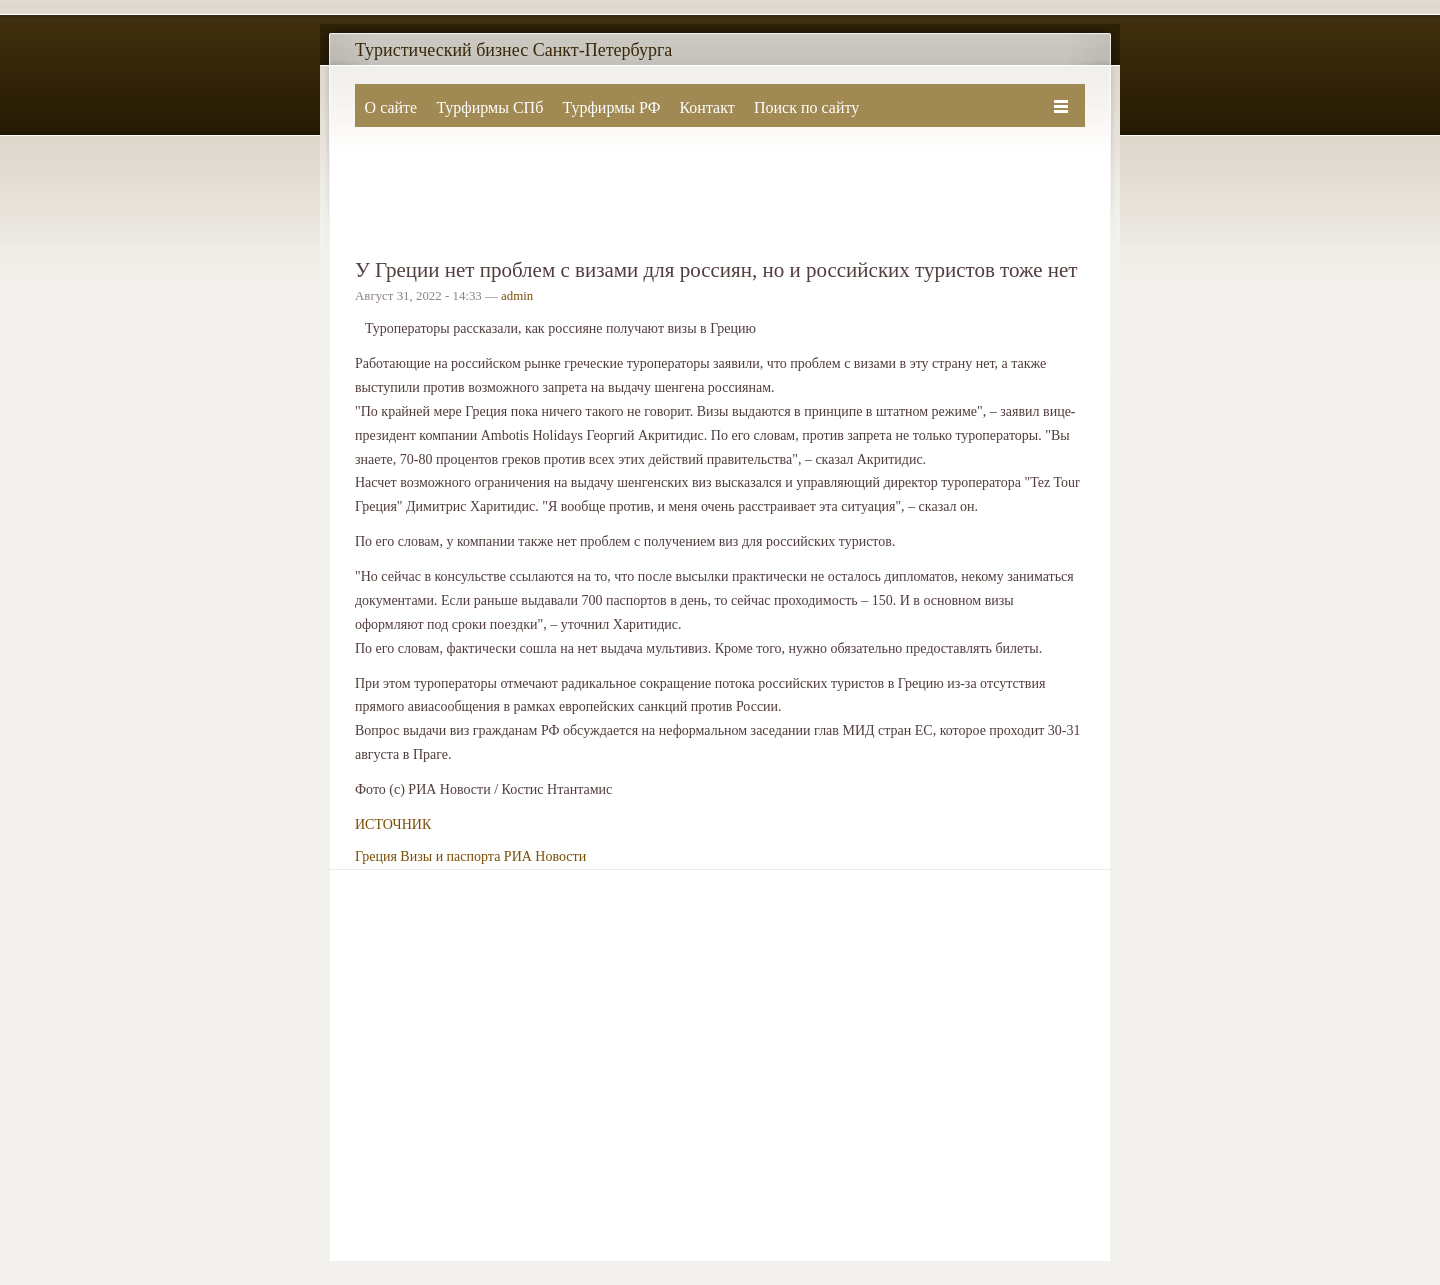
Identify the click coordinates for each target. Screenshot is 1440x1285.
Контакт (706, 107)
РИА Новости (545, 856)
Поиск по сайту (806, 107)
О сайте (391, 107)
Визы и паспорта (450, 856)
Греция (376, 856)
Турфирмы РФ (611, 107)
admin (517, 296)
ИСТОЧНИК (393, 824)
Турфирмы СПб (489, 107)
